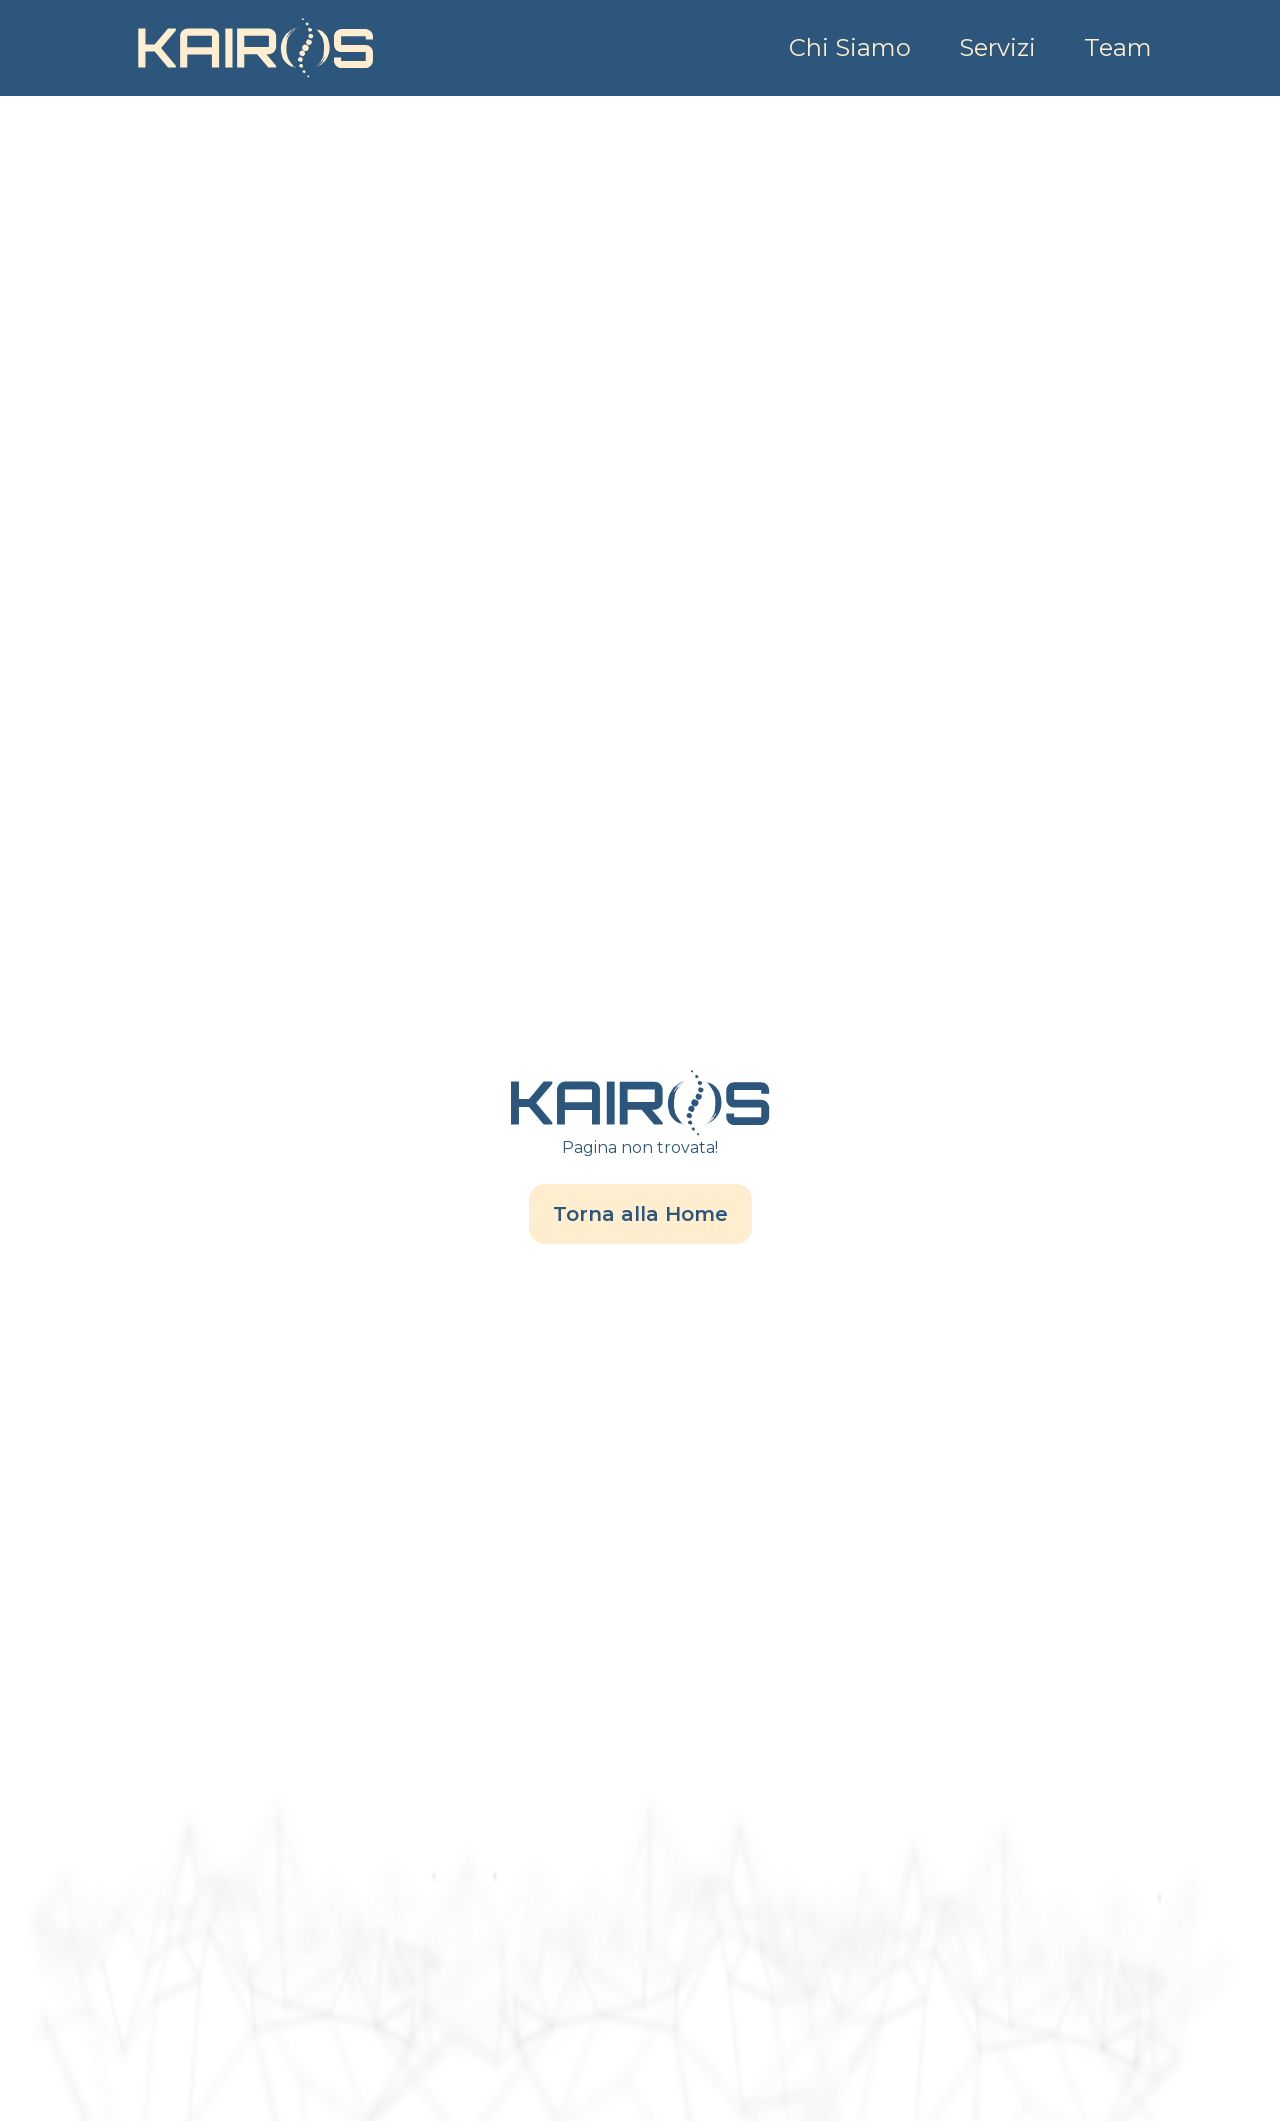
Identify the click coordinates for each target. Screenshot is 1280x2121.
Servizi (997, 47)
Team (1118, 47)
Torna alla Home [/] (640, 1214)
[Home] (256, 48)
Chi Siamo (850, 47)
